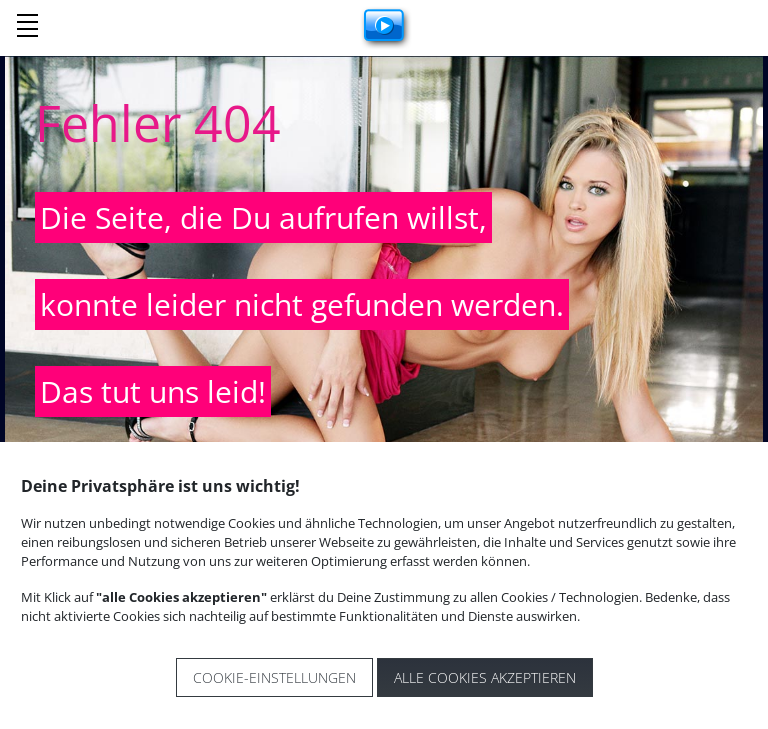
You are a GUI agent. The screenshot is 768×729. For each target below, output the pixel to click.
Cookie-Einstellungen (274, 677)
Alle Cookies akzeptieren (485, 677)
